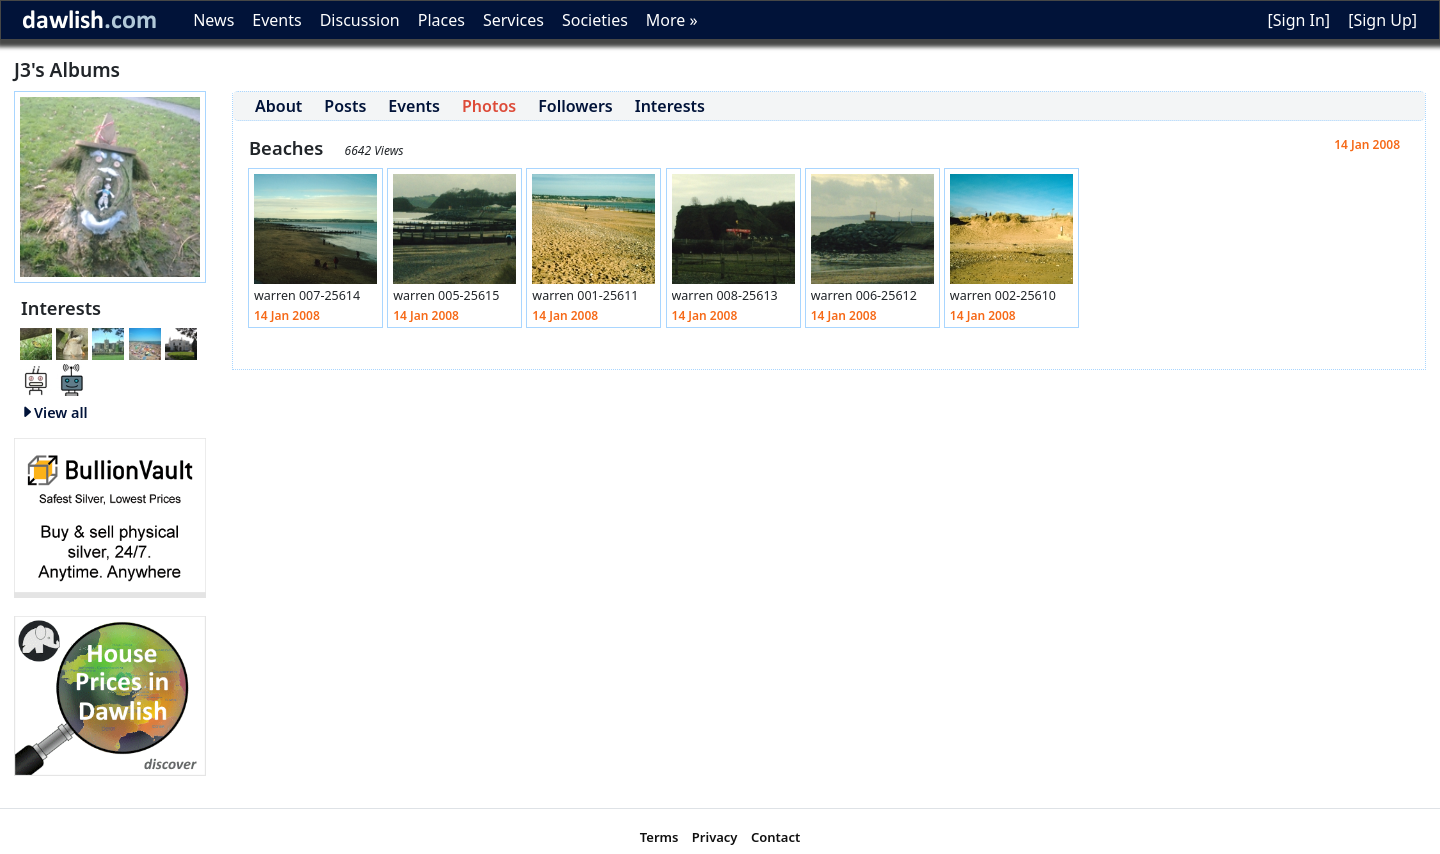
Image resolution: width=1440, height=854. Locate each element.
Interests (670, 106)
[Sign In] (1298, 20)
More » (672, 20)
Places (441, 20)
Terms (659, 837)
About (278, 106)
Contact (775, 837)
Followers (575, 106)
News (213, 20)
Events (276, 20)
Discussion (360, 20)
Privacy (715, 837)
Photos (489, 106)
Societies (595, 20)
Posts (345, 106)
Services (513, 20)
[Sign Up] (1382, 20)
